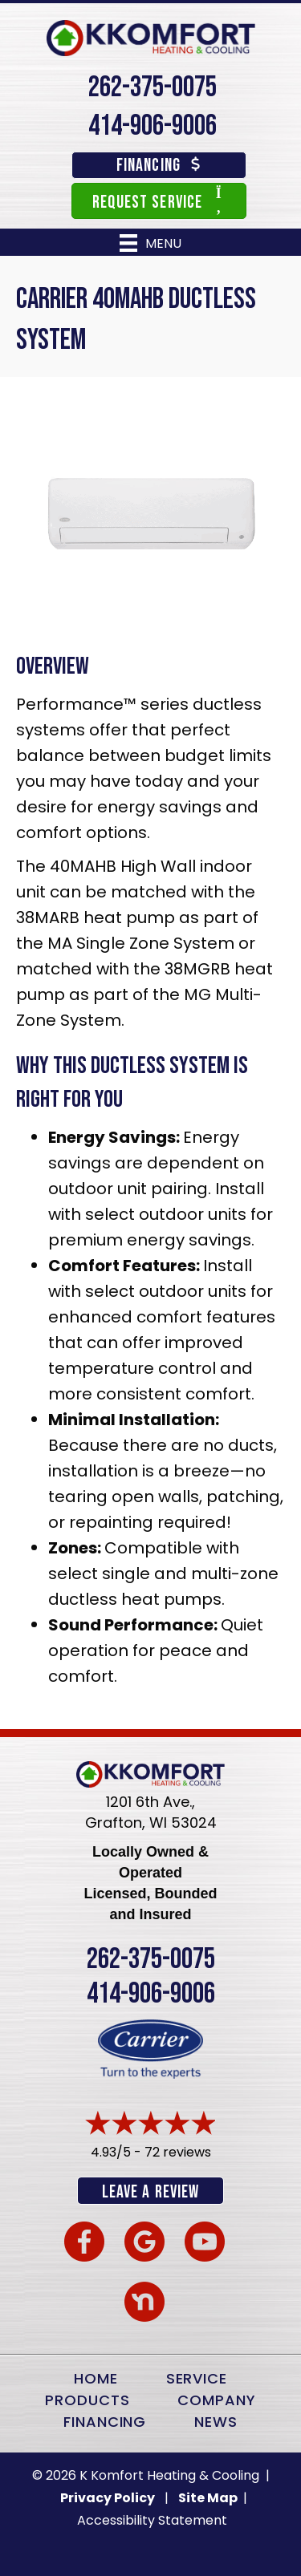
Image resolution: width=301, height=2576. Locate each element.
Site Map (209, 2498)
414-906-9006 (152, 126)
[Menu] (150, 243)
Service (196, 2378)
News (216, 2422)
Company (216, 2400)
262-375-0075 (152, 88)
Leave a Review (150, 2192)
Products (87, 2400)
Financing (104, 2422)
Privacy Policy (107, 2498)
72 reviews (177, 2152)
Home (96, 2378)
